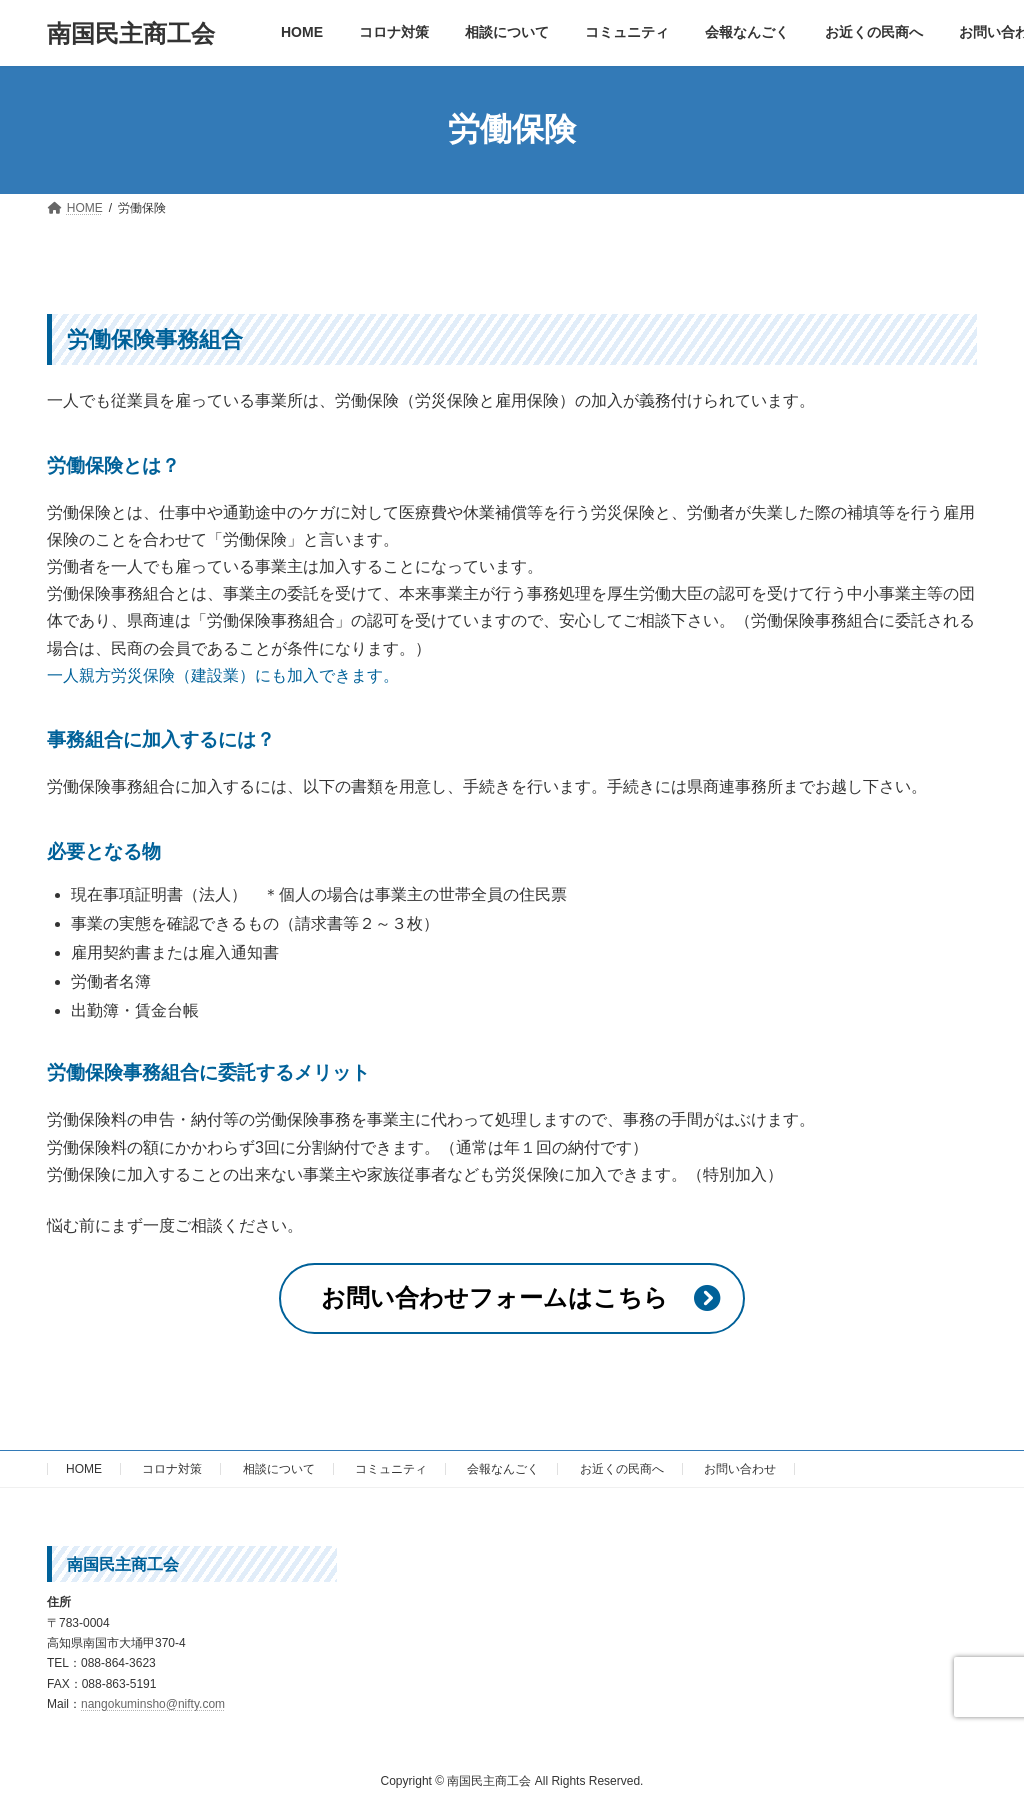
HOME (84, 1469)
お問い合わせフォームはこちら (494, 1297)
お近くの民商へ (622, 1469)
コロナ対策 (172, 1469)
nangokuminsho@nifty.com (153, 1704)
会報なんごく (503, 1469)
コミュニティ (391, 1469)
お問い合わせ (740, 1469)
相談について (279, 1469)
